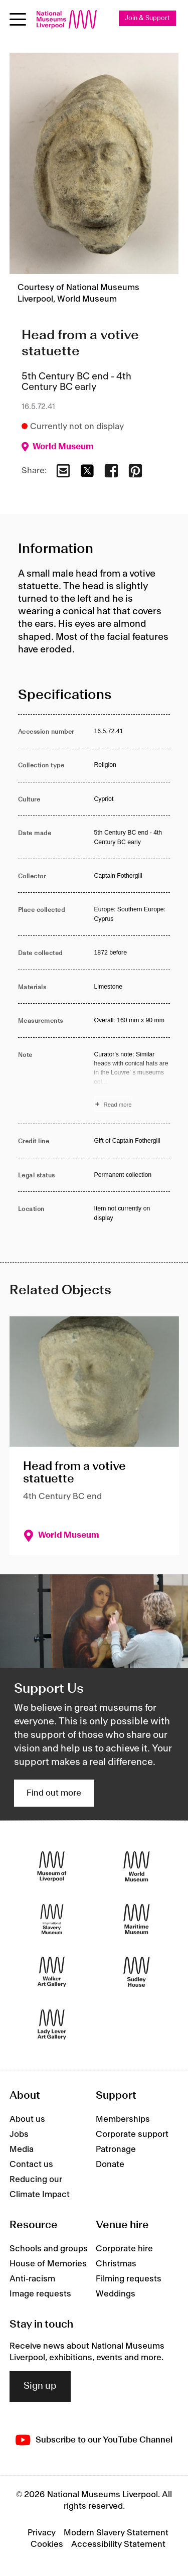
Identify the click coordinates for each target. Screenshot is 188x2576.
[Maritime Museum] (136, 1919)
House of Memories (48, 2263)
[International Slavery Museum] (52, 1919)
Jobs (19, 2134)
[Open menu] (18, 19)
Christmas (116, 2263)
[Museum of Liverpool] (52, 1866)
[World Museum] (136, 1866)
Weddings (115, 2293)
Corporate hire (124, 2248)
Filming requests (128, 2278)
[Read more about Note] (132, 1081)
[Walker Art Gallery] (52, 1972)
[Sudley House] (136, 1972)
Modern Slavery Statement (116, 2532)
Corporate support (132, 2134)
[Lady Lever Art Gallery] (52, 2024)
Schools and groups (49, 2248)
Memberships (123, 2119)
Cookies (47, 2544)
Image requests (40, 2293)
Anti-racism (32, 2278)
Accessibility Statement (118, 2544)
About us (27, 2119)
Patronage (116, 2149)
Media (22, 2149)
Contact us (31, 2164)
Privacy (42, 2532)
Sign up (40, 2386)
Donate (110, 2164)
